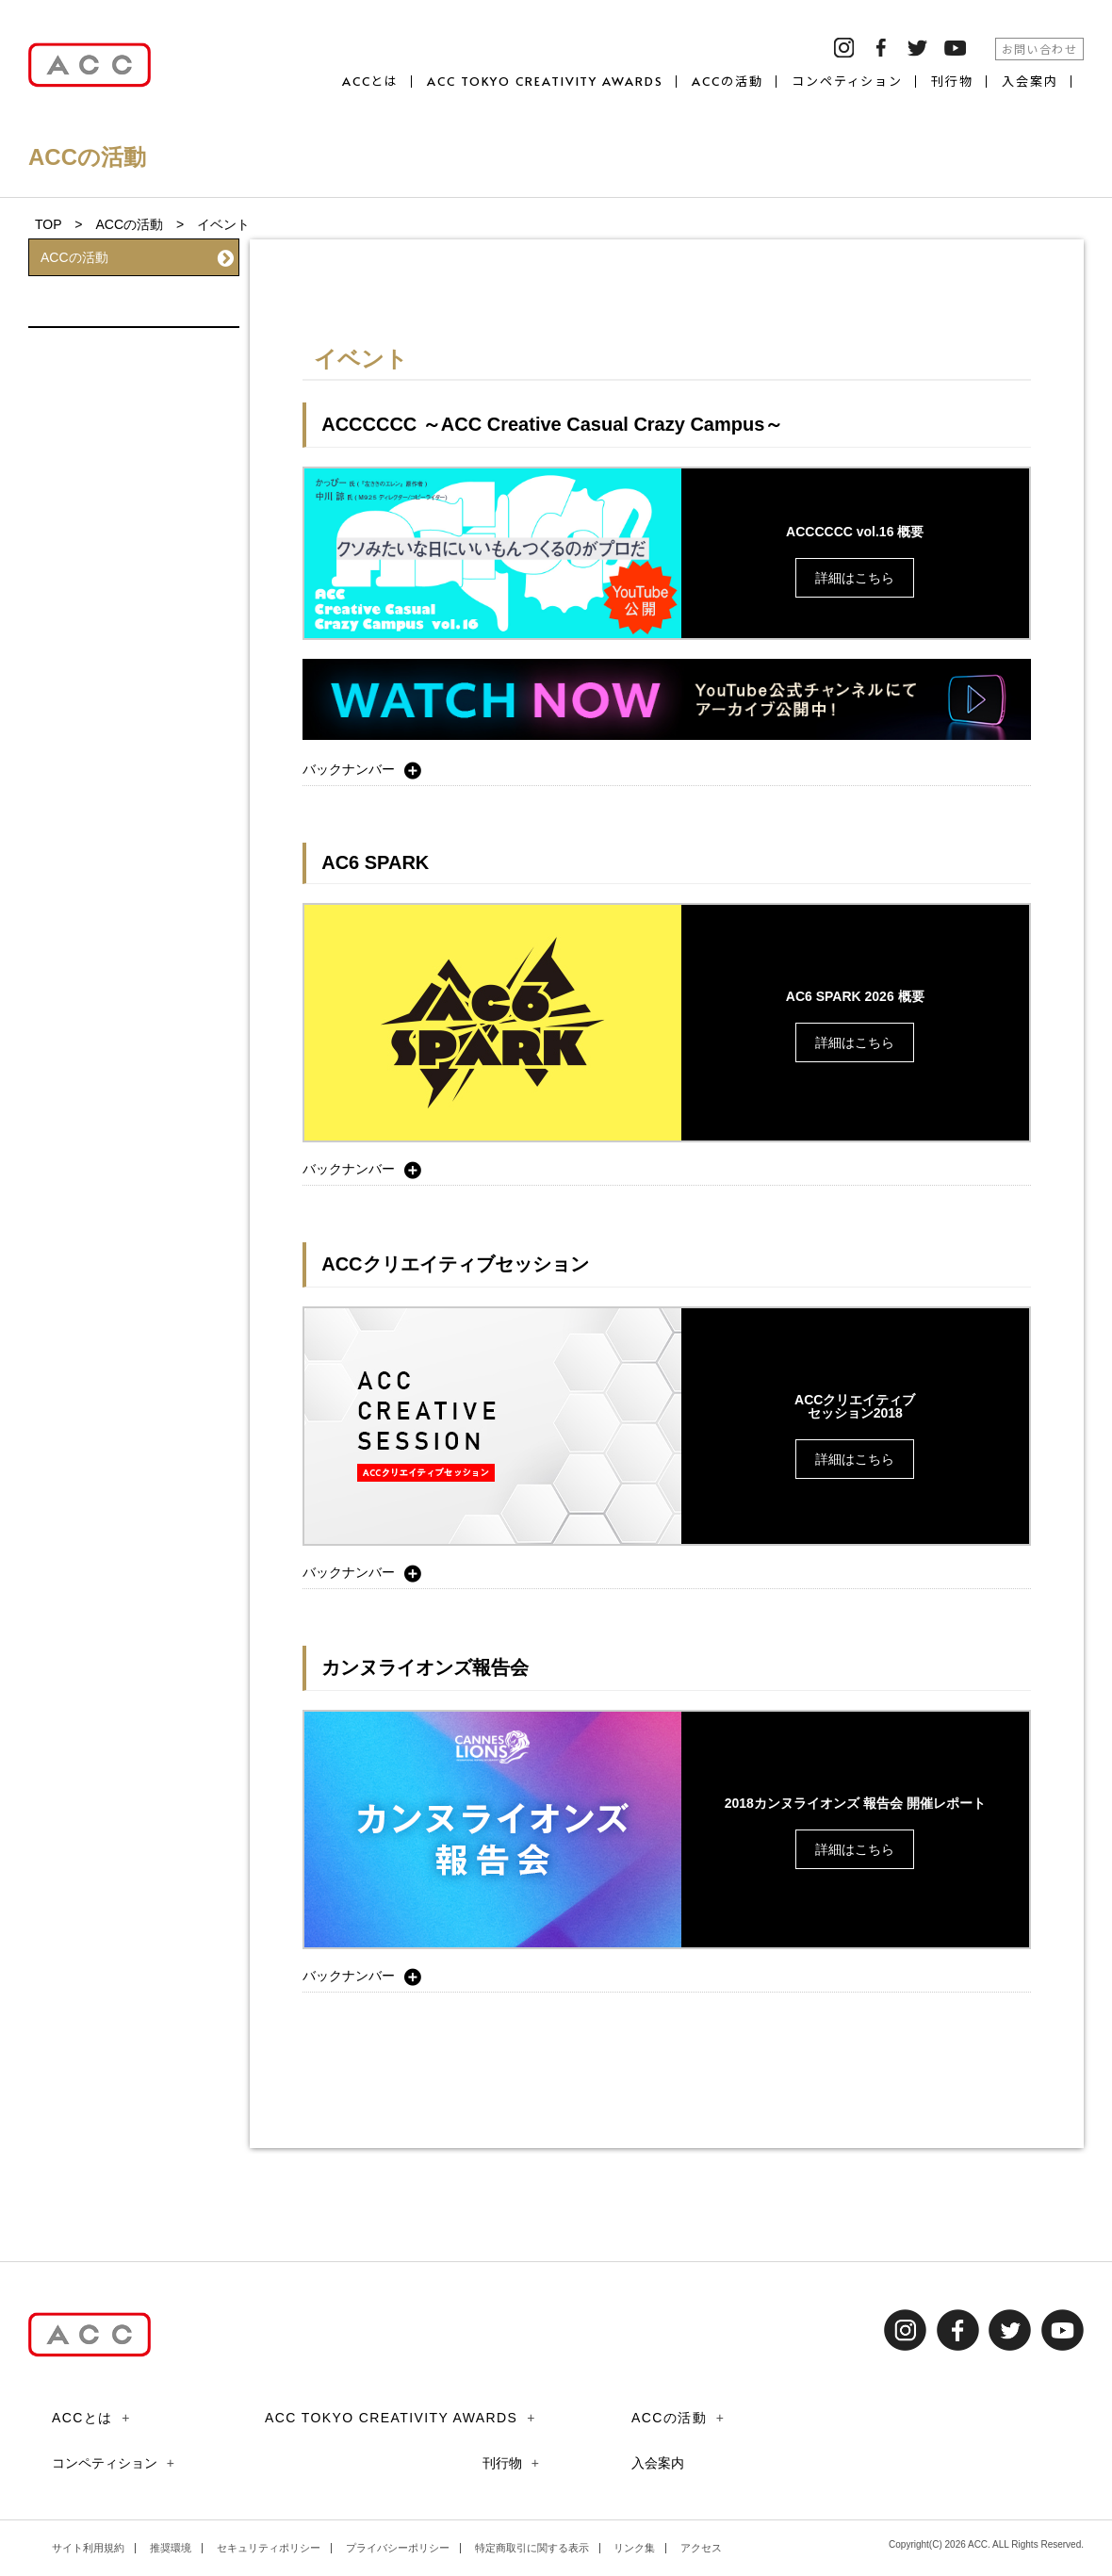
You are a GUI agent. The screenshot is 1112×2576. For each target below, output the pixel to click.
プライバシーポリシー (398, 2547)
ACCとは (371, 81)
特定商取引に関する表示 (532, 2547)
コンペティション (848, 81)
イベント (137, 296)
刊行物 (952, 81)
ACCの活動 (727, 81)
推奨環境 (170, 2547)
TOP (48, 224)
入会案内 (1030, 81)
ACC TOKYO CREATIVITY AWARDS (545, 81)
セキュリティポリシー (268, 2547)
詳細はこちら (854, 577)
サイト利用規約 (88, 2547)
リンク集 (634, 2547)
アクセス (701, 2547)
